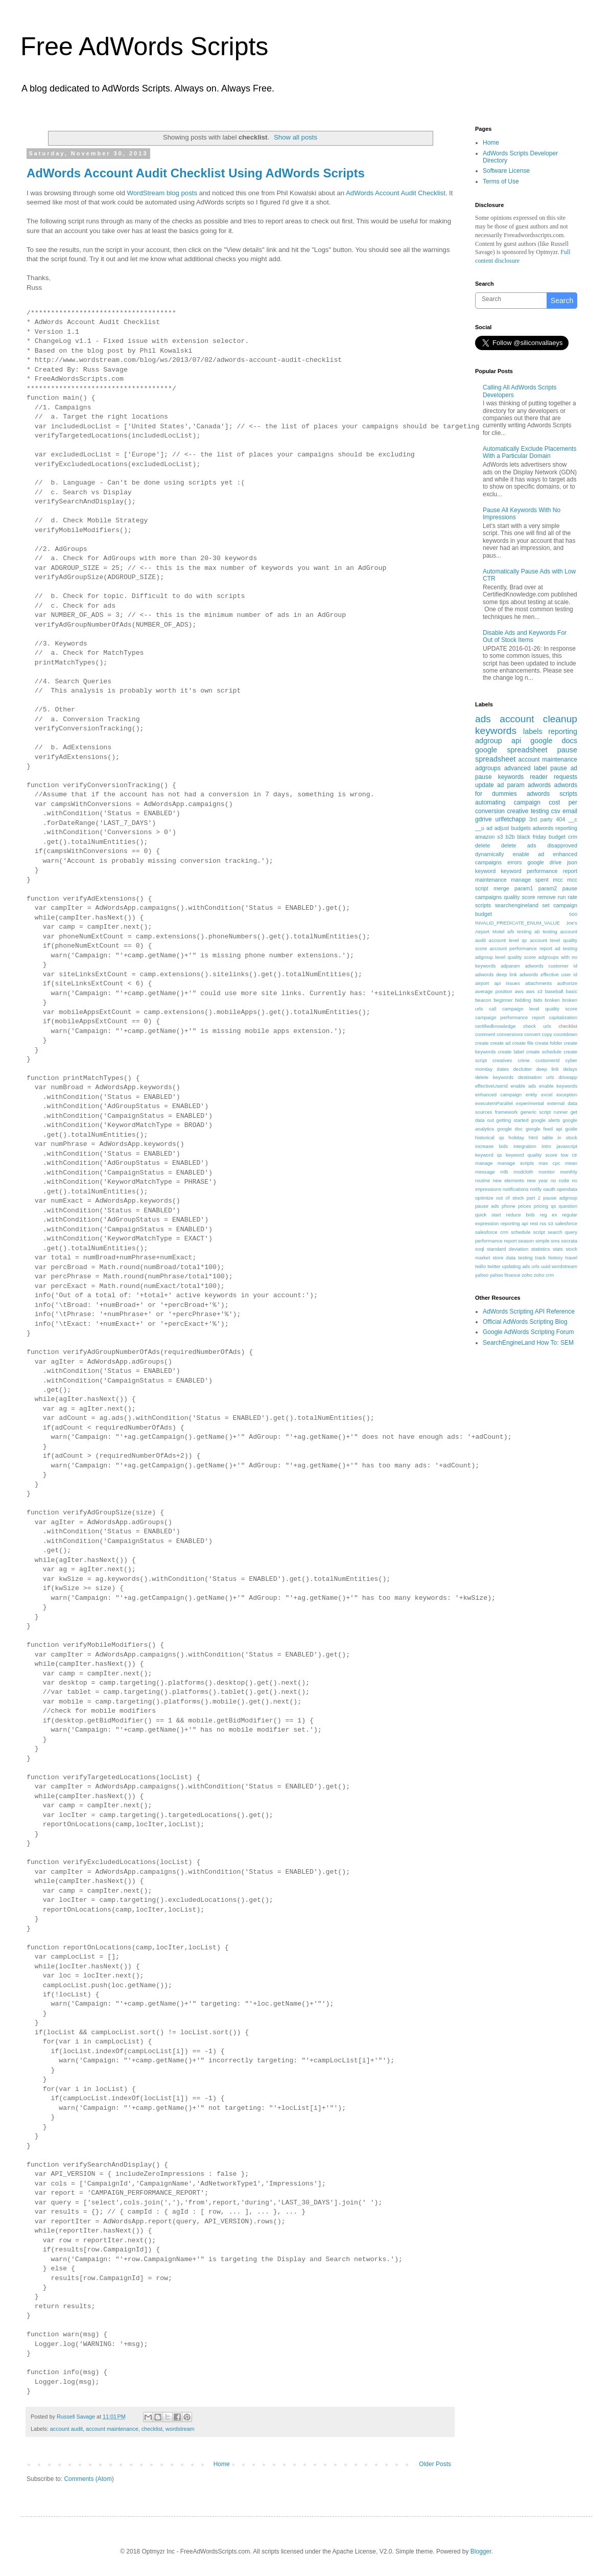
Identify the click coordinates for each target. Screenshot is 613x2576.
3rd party (541, 819)
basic (571, 991)
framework (506, 1112)
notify (535, 1189)
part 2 (533, 1198)
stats (558, 1249)
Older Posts (435, 2464)
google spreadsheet (511, 750)
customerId (547, 1060)
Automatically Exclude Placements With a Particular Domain (529, 452)
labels (533, 731)
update (484, 785)
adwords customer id (551, 966)
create (482, 1043)
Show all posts (295, 137)
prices (524, 1206)
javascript (566, 1146)
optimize (484, 1198)
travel (571, 1257)
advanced (517, 768)
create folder (548, 1043)
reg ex (548, 1214)
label (540, 768)
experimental (530, 1103)
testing (525, 1257)
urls (535, 1266)
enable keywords (558, 1086)
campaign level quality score (539, 1008)
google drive (544, 862)
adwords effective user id (548, 974)
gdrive (483, 819)
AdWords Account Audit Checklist (395, 193)
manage (484, 1163)
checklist (152, 2429)
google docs (553, 741)
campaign (527, 802)
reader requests (553, 776)
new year (537, 1180)
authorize (567, 983)
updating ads (516, 1266)
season (526, 1241)
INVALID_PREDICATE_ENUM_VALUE (517, 923)
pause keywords (499, 776)
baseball (554, 991)
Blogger (480, 2551)
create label (511, 1051)
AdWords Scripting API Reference (529, 1311)
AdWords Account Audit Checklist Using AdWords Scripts (196, 173)
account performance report (520, 948)
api (516, 741)
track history (549, 1257)
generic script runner (544, 1112)
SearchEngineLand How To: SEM (528, 1342)
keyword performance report (539, 871)
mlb (504, 1172)
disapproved (562, 845)
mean (571, 1163)
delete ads (518, 845)
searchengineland (516, 905)
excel (546, 1094)
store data (503, 1257)
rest (534, 1223)
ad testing (566, 948)
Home (222, 2464)
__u (479, 828)
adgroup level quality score (505, 957)
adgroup (488, 741)
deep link (547, 1069)
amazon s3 (489, 837)
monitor (546, 1172)
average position (493, 991)
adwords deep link (496, 974)
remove (546, 897)
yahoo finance (505, 1275)
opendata (567, 1189)
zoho (527, 1275)
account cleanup (538, 719)
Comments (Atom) (88, 2478)
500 (573, 914)
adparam (510, 966)
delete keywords (494, 1077)
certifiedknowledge (495, 1026)
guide (571, 1129)
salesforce (566, 1223)
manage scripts (516, 1163)
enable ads (523, 1086)
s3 (550, 1223)
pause (567, 750)
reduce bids (520, 1214)
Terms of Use (501, 181)
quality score (519, 897)
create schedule (543, 1051)
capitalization (563, 1017)
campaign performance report (510, 1017)
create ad (500, 1043)
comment (485, 1034)
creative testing (528, 811)
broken (552, 1000)
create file (522, 1043)
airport (482, 983)
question (568, 1206)
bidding (523, 1000)
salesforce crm (491, 1232)
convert (532, 1034)
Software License (506, 170)
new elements (508, 1180)
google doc (510, 1129)
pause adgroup (560, 1198)
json (572, 862)
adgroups (488, 768)
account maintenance (112, 2429)
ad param (511, 785)
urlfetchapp (510, 819)
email (569, 811)
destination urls (536, 1077)
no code (560, 1180)
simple (542, 1241)
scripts (483, 905)
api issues (507, 983)
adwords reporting (555, 828)
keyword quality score (531, 1155)
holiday (516, 1137)
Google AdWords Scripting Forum (528, 1332)
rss (543, 1223)
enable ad (529, 854)
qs (553, 1206)
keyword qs (488, 1155)
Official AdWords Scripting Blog (525, 1321)
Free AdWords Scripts (144, 46)
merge (501, 888)
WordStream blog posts (162, 193)
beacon (483, 1000)
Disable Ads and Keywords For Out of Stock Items (525, 636)
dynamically (489, 854)
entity (531, 1094)
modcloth (523, 1172)
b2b (510, 837)
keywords (495, 730)
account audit (66, 2429)
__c (573, 819)
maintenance (491, 880)
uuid (545, 1266)
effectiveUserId (491, 1086)
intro (546, 1146)
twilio (480, 1266)
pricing (541, 1206)
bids (538, 1000)
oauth (549, 1189)
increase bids (491, 1146)
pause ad (563, 768)
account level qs (508, 940)
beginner (502, 1000)
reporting (562, 731)
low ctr (569, 1155)
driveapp (567, 1077)
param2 (547, 888)
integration (524, 1146)
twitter (494, 1266)
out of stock (510, 1198)
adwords (539, 785)
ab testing (545, 931)
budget (557, 837)
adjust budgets (512, 828)
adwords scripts (552, 793)
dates (503, 1069)
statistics (540, 1249)
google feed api (544, 1129)
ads (483, 719)
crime (523, 1060)
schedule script (528, 1232)
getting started (513, 1120)
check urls (537, 1026)
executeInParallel (494, 1103)
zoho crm (544, 1275)
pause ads (487, 1206)
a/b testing (519, 931)
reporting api (514, 1223)
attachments (538, 983)
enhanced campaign (498, 1094)
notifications (516, 1189)
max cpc (549, 1163)
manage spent (530, 880)
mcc (558, 880)
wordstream (180, 2429)
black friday (532, 837)
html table (541, 1137)
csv (555, 811)
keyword (485, 871)
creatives (502, 1060)
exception (566, 1094)
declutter (522, 1069)
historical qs (489, 1137)
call (492, 1008)
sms (555, 1241)
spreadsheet (495, 759)
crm (572, 837)
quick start (488, 1214)
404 (560, 819)
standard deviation (507, 1249)
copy (547, 1034)
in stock (567, 1137)
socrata (569, 1241)
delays (570, 1069)
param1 (523, 888)
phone (508, 1206)
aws (519, 991)
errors (514, 862)
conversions (510, 1034)
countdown (565, 1034)
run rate (567, 897)
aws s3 (534, 991)
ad (489, 828)
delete (482, 845)
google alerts (545, 1120)
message (485, 1172)
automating (490, 802)
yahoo (481, 1275)
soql (479, 1249)
